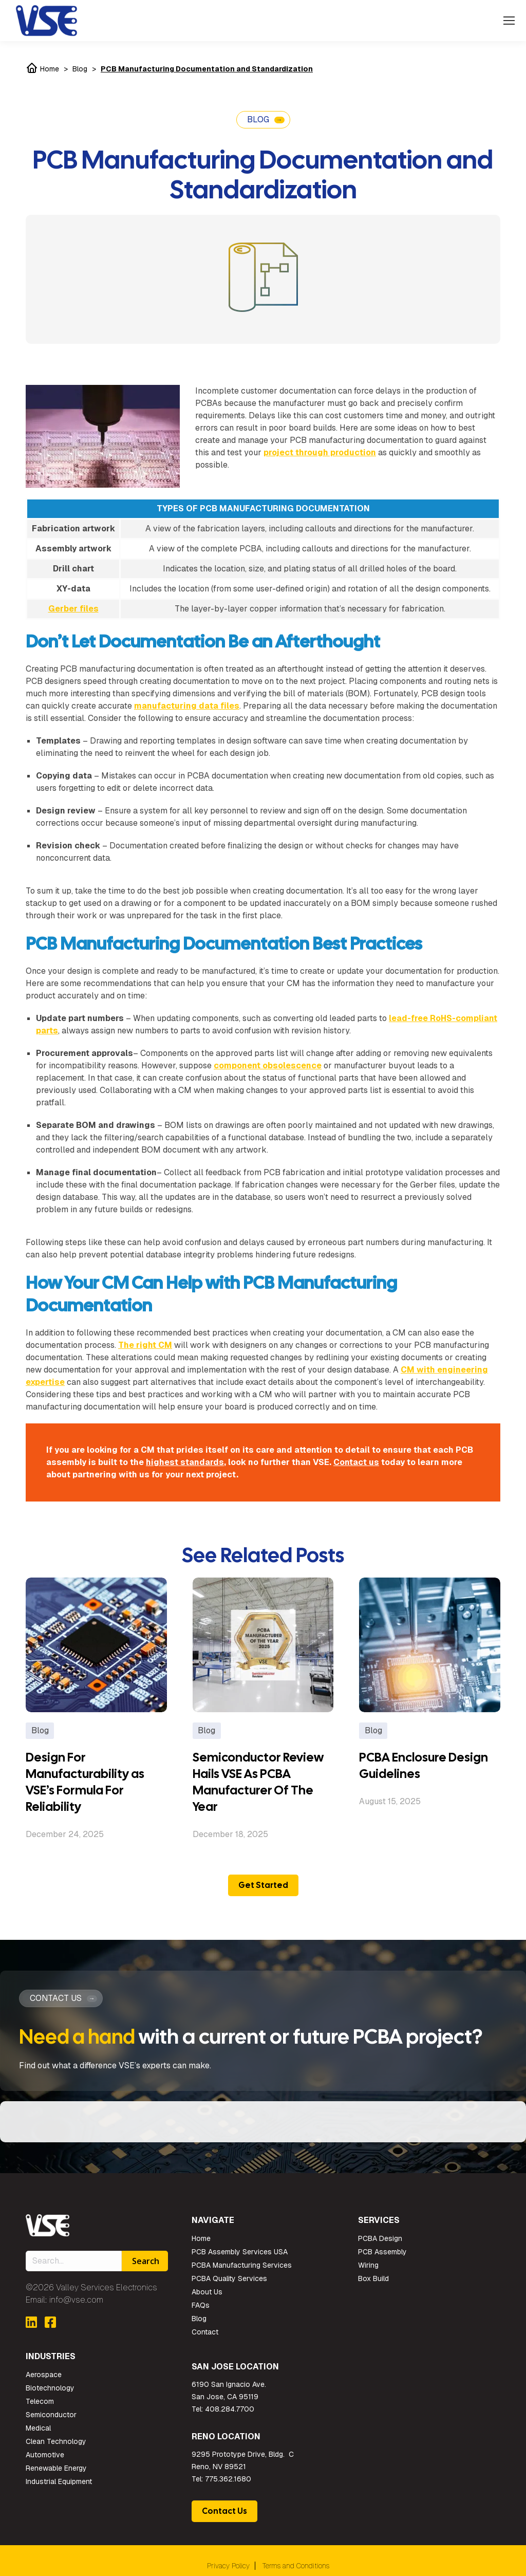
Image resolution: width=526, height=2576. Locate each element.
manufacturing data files (186, 705)
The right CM (145, 1345)
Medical (38, 2428)
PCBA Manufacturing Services (242, 2265)
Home (42, 68)
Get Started (263, 1885)
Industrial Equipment (59, 2481)
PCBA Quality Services (229, 2278)
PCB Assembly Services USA (240, 2251)
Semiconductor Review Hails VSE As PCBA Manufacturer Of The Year (258, 1781)
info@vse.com (76, 2299)
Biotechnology (50, 2388)
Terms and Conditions (295, 2565)
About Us (207, 2291)
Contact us (356, 1462)
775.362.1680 (228, 2479)
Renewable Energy (56, 2468)
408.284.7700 (229, 2409)
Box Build (373, 2278)
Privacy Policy (228, 2566)
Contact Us (224, 2511)
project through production (320, 452)
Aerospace (44, 2374)
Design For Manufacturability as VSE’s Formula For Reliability (85, 1781)
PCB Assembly (382, 2251)
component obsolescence (268, 1065)
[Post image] (96, 1645)
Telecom (40, 2401)
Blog (79, 68)
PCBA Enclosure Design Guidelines (423, 1765)
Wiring (368, 2265)
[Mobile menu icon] (509, 20)
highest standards (185, 1462)
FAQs (201, 2305)
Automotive (45, 2454)
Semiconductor (51, 2414)
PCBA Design (380, 2238)
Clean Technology (56, 2441)
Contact (205, 2332)
